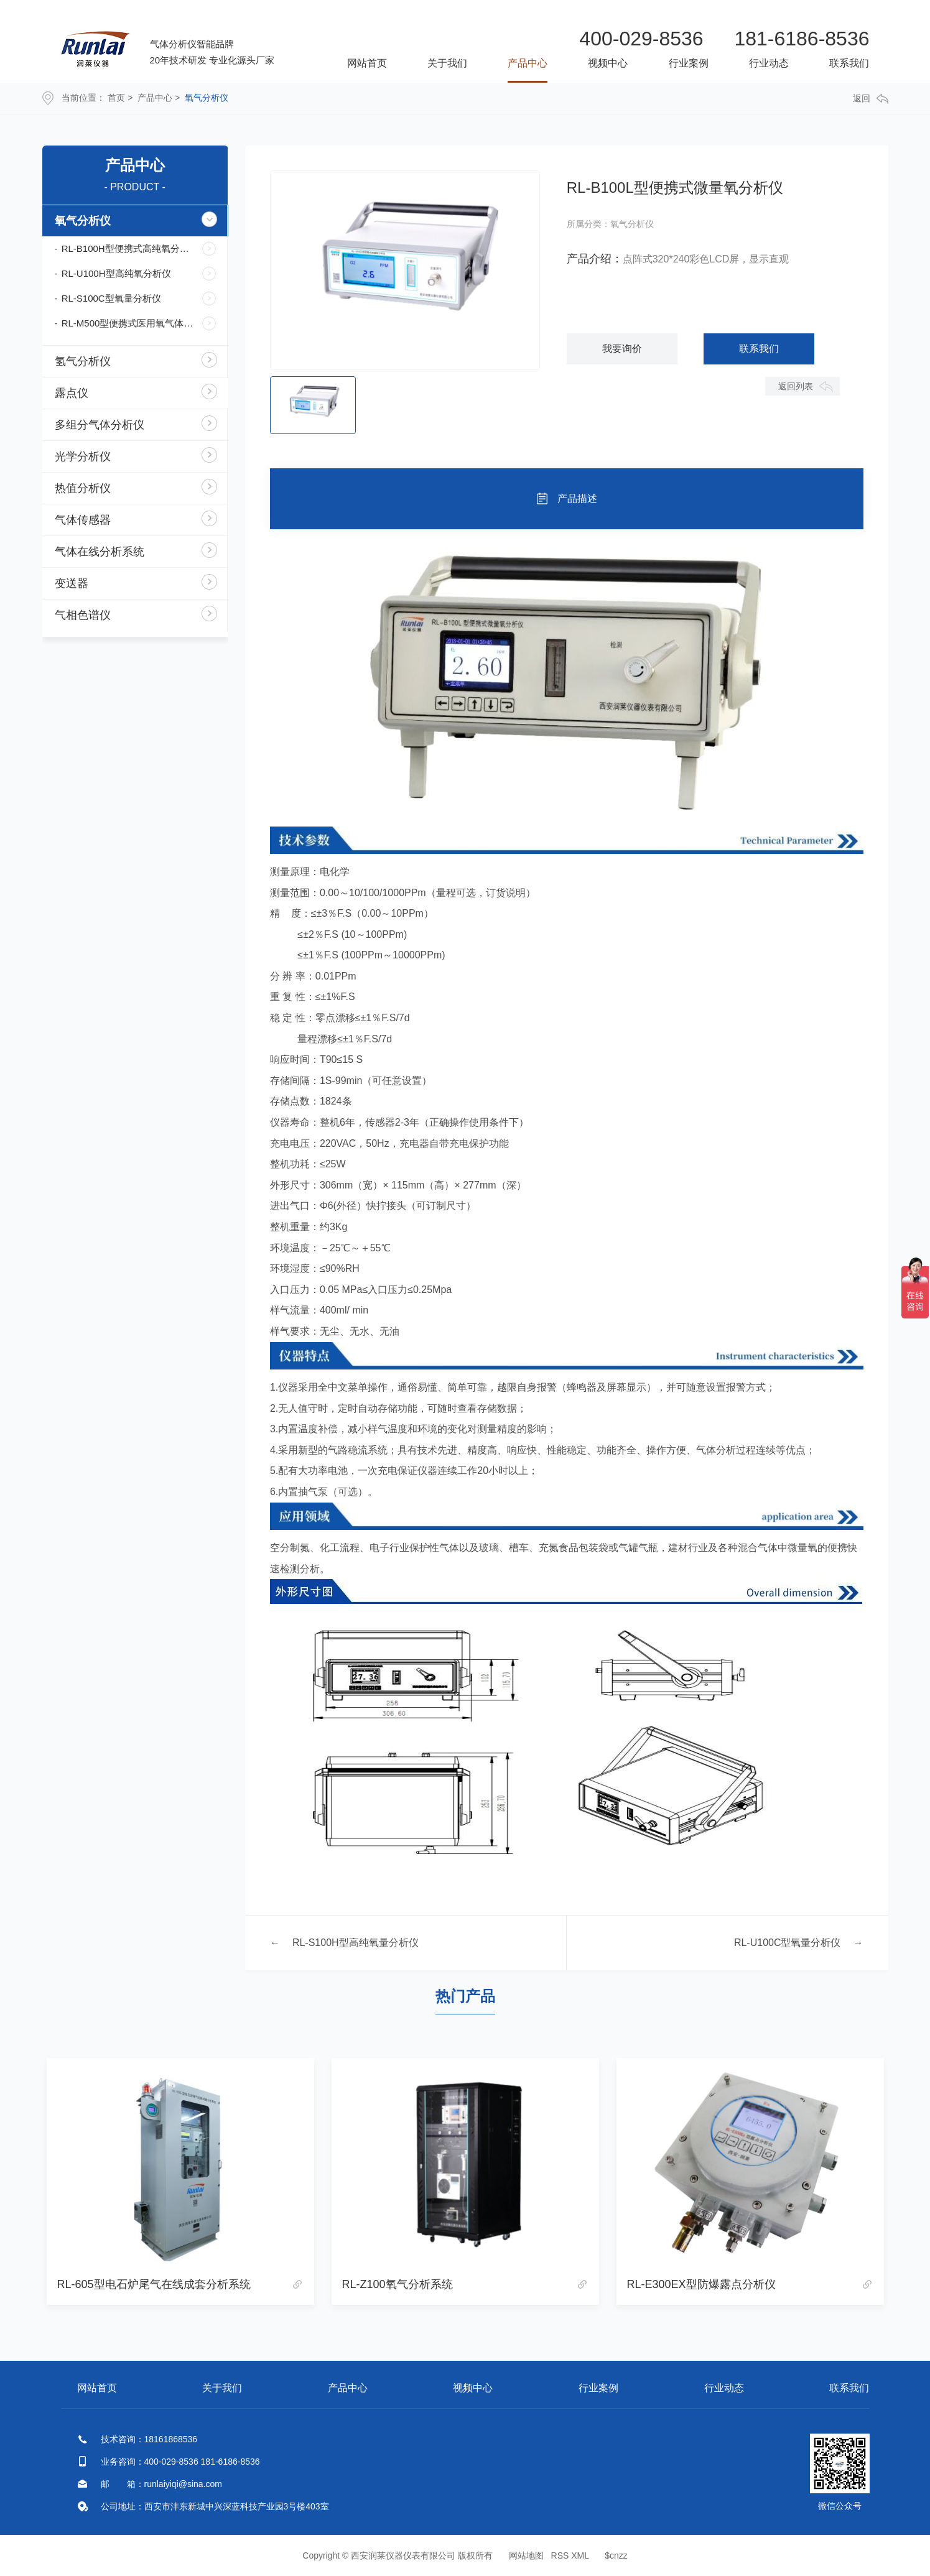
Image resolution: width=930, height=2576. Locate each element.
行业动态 (769, 63)
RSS (560, 2555)
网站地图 (526, 2555)
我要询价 (622, 348)
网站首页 (367, 63)
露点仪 (71, 393)
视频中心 (608, 63)
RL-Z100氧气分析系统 (397, 2284)
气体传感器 (83, 520)
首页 (116, 98)
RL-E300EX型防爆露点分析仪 (701, 2284)
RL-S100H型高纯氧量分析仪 (355, 1942)
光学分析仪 (83, 456)
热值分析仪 (83, 488)
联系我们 (849, 63)
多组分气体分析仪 (99, 425)
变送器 (71, 583)
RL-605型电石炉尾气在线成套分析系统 (154, 2284)
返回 (870, 98)
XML (579, 2555)
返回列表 (795, 386)
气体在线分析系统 (99, 551)
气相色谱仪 (83, 615)
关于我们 (447, 63)
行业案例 (689, 63)
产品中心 (527, 63)
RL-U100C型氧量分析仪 (787, 1942)
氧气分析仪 (206, 98)
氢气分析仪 (83, 361)
